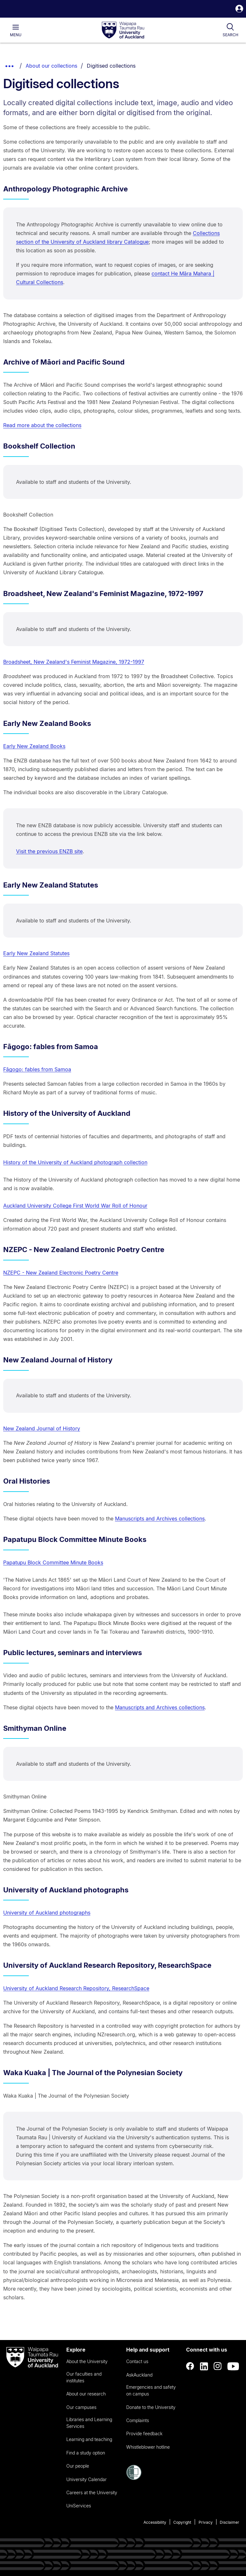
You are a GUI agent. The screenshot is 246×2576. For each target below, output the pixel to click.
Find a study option (85, 2452)
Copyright (182, 2522)
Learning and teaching (89, 2439)
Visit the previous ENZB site (49, 851)
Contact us (137, 2361)
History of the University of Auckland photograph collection (75, 1162)
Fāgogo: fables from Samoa (37, 1069)
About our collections (51, 66)
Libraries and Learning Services (89, 2423)
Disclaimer (229, 2522)
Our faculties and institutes (84, 2377)
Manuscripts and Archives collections (160, 1518)
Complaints (137, 2420)
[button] (239, 9)
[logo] (123, 30)
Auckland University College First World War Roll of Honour (75, 1205)
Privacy (206, 2522)
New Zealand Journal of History (41, 1428)
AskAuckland (139, 2375)
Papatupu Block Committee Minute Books (53, 1562)
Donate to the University (151, 2407)
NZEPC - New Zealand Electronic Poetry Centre (60, 1272)
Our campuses (81, 2407)
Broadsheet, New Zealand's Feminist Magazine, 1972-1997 (73, 662)
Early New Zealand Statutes (36, 953)
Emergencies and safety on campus (151, 2390)
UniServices (78, 2505)
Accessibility (155, 2522)
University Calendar (86, 2479)
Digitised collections (111, 66)
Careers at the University (91, 2492)
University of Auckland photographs (46, 1912)
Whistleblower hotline (148, 2447)
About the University (87, 2361)
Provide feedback (144, 2433)
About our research (86, 2393)
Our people (77, 2466)
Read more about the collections (42, 425)
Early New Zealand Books (34, 746)
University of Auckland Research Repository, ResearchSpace (76, 1988)
